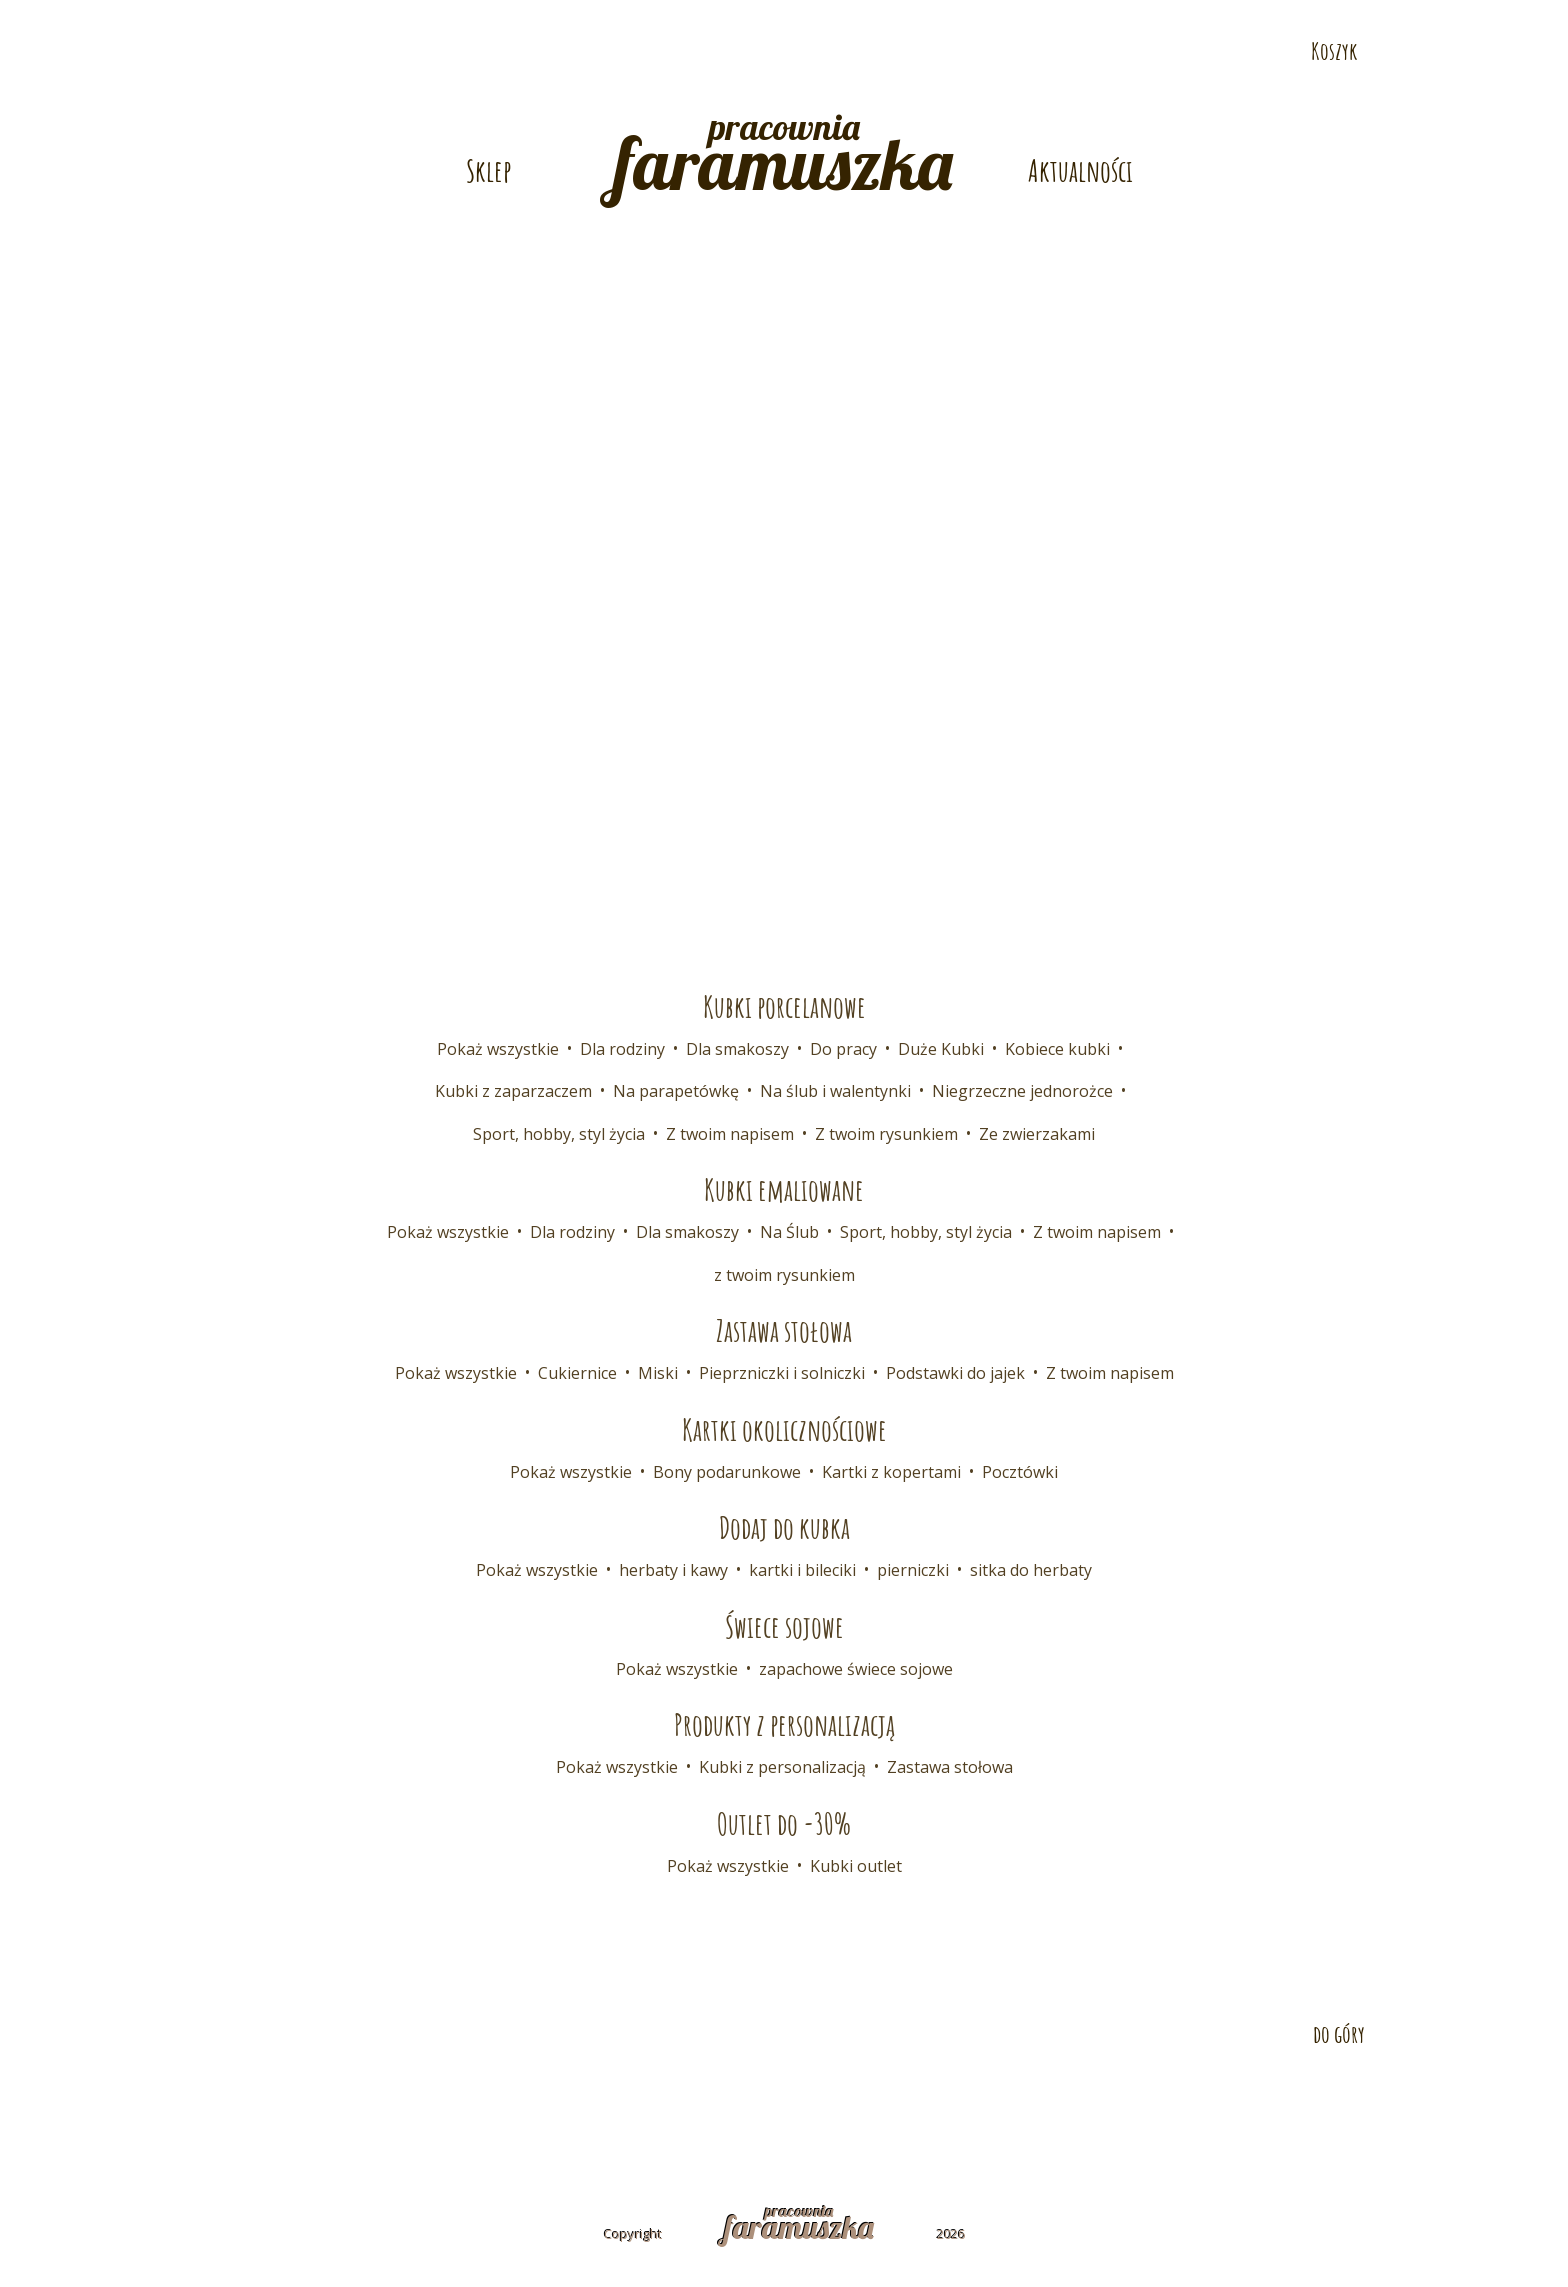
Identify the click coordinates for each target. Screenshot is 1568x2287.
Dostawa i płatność (530, 2103)
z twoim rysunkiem (784, 1275)
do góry (1339, 2034)
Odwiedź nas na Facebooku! (1536, 67)
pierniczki (913, 1570)
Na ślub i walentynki (835, 1091)
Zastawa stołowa (950, 1767)
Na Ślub (789, 1232)
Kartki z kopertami (891, 1472)
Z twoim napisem (730, 1134)
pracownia (784, 156)
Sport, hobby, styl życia (559, 1134)
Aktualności (1080, 170)
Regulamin (894, 2103)
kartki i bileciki (802, 1570)
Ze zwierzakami (1037, 1134)
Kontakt (390, 2103)
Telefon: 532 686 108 (1109, 16)
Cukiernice (577, 1373)
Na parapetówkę (676, 1091)
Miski (658, 1373)
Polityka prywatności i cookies (1091, 2103)
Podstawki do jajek (955, 1373)
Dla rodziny (622, 1049)
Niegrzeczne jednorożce (1022, 1091)
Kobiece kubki (1057, 1049)
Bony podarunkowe (727, 1472)
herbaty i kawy (673, 1570)
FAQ (804, 2103)
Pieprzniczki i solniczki (782, 1373)
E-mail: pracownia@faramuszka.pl (508, 16)
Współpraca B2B (697, 2103)
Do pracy (843, 1049)
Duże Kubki (941, 1049)
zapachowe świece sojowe (856, 1669)
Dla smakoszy (737, 1049)
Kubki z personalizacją (782, 1767)
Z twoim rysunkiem (886, 1134)
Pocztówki (1020, 1472)
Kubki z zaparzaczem (513, 1091)
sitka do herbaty (1031, 1570)
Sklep (488, 170)
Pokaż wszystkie (498, 1049)
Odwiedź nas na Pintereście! (1536, 111)
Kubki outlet (856, 1866)
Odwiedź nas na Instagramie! (1536, 155)
